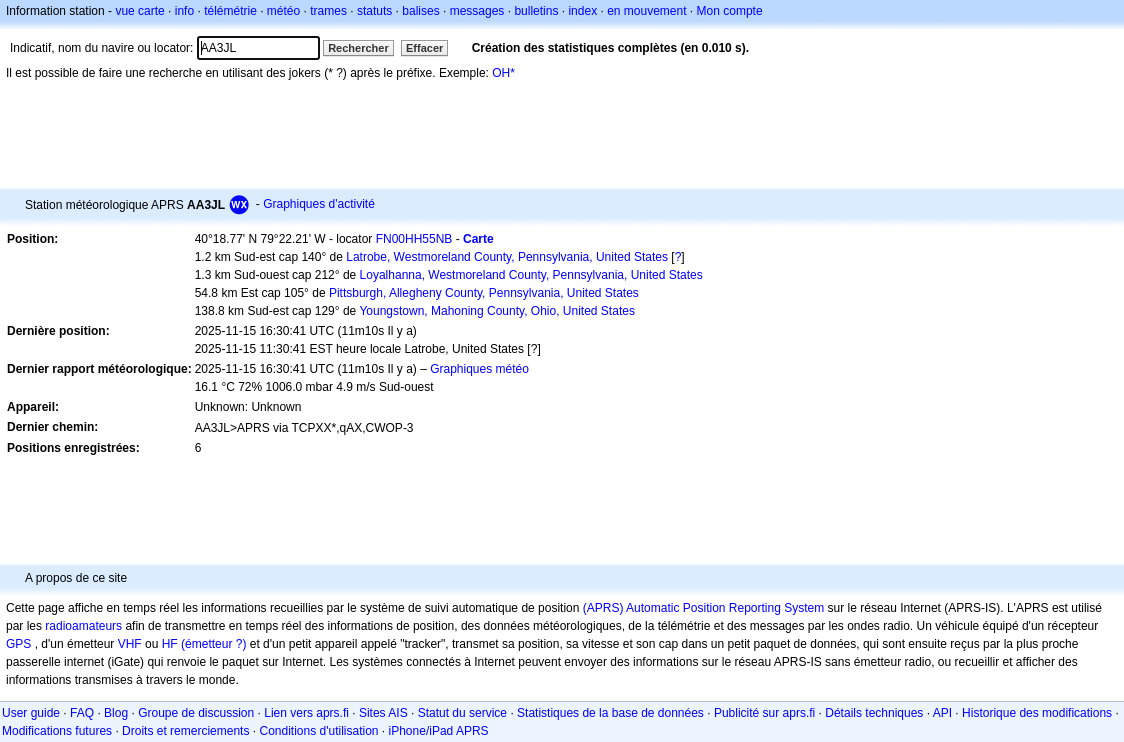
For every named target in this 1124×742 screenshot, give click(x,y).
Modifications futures (57, 731)
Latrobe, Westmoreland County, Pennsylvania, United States (507, 257)
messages (477, 11)
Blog (116, 713)
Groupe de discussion (196, 713)
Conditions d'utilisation (318, 731)
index (582, 11)
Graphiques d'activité (319, 204)
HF (170, 644)
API (942, 713)
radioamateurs (83, 626)
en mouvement (646, 11)
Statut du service (462, 713)
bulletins (536, 11)
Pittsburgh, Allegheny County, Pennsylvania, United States (484, 293)
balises (420, 11)
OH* (503, 73)
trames (328, 11)
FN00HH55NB (414, 239)
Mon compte (730, 11)
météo (283, 11)
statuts (374, 11)
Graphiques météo (479, 369)
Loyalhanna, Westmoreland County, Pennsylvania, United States (531, 275)
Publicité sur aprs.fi (764, 713)
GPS (18, 644)
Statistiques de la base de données (610, 713)
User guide (31, 713)
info (184, 11)
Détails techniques (874, 713)
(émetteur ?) (213, 644)
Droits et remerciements (185, 731)
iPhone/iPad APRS (439, 731)
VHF (130, 644)
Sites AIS (383, 713)
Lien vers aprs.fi (306, 713)
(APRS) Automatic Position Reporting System (703, 608)
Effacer (424, 48)
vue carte (139, 11)
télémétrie (230, 11)
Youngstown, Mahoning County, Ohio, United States (497, 311)
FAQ (82, 713)
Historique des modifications (1037, 713)
